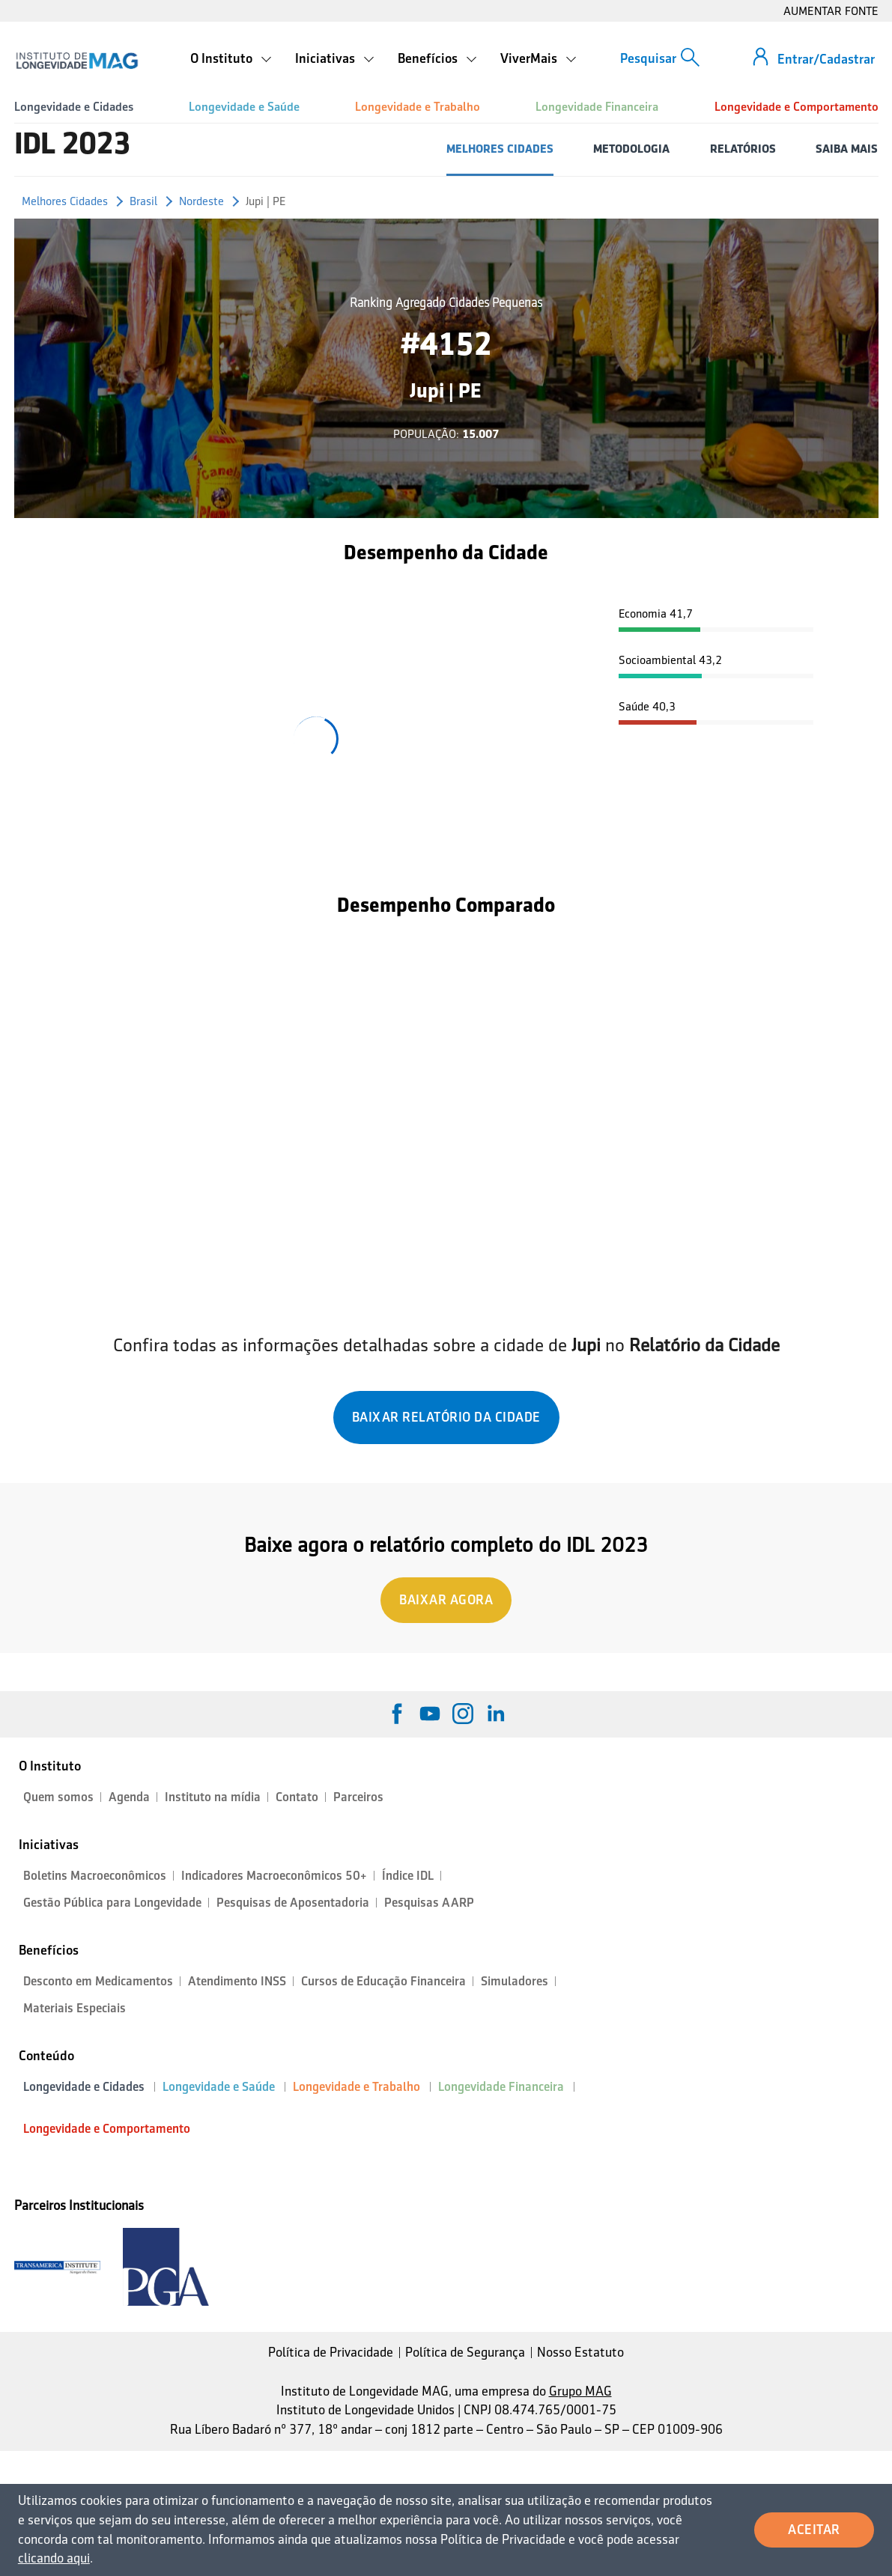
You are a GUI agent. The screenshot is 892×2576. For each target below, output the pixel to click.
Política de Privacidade (330, 2352)
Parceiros (358, 1797)
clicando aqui (54, 2558)
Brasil (143, 201)
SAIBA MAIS (847, 148)
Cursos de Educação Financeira (383, 1981)
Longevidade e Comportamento (796, 107)
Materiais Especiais (74, 2008)
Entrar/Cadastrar (826, 59)
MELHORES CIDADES (499, 148)
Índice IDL (408, 1876)
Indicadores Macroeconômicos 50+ (274, 1876)
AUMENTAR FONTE (831, 10)
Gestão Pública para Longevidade (112, 1903)
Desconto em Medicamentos (98, 1981)
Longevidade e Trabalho (417, 107)
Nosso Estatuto (580, 2352)
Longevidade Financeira (596, 107)
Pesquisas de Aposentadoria (292, 1903)
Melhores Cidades (65, 201)
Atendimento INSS (237, 1981)
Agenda (129, 1797)
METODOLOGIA (631, 148)
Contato (297, 1797)
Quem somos (58, 1797)
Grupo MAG (580, 2391)
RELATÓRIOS (743, 148)
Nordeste (201, 201)
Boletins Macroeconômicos (94, 1876)
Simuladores (514, 1981)
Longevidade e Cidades (73, 107)
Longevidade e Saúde (244, 107)
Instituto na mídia (213, 1797)
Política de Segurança (465, 2352)
